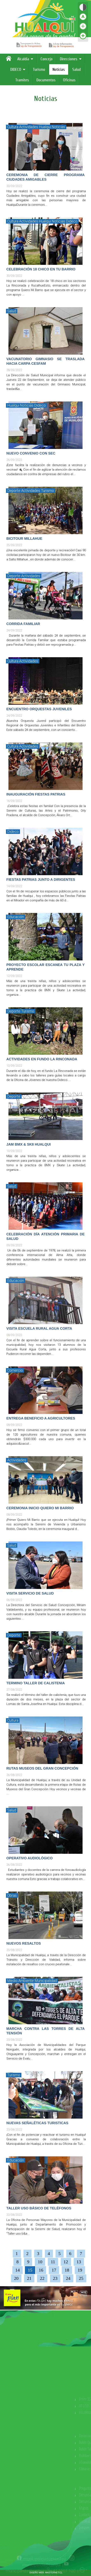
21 (29, 2278)
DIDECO (15, 69)
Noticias (58, 69)
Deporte (13, 490)
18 (67, 2270)
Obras (12, 1895)
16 (41, 2270)
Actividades (28, 127)
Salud (76, 69)
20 (16, 2278)
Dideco (71, 221)
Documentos (46, 80)
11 (53, 2261)
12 (66, 2261)
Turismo (39, 69)
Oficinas (69, 80)
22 (42, 2278)
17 (54, 2270)
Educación (15, 917)
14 (17, 2270)
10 (40, 2261)
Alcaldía (23, 59)
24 (68, 2278)
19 (80, 2270)
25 (81, 2278)
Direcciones (68, 59)
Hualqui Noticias (52, 127)
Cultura (12, 127)
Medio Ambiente (20, 1980)
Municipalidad (46, 1980)
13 (79, 2261)
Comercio (15, 1370)
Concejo (46, 59)
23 (55, 2278)
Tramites (22, 80)
